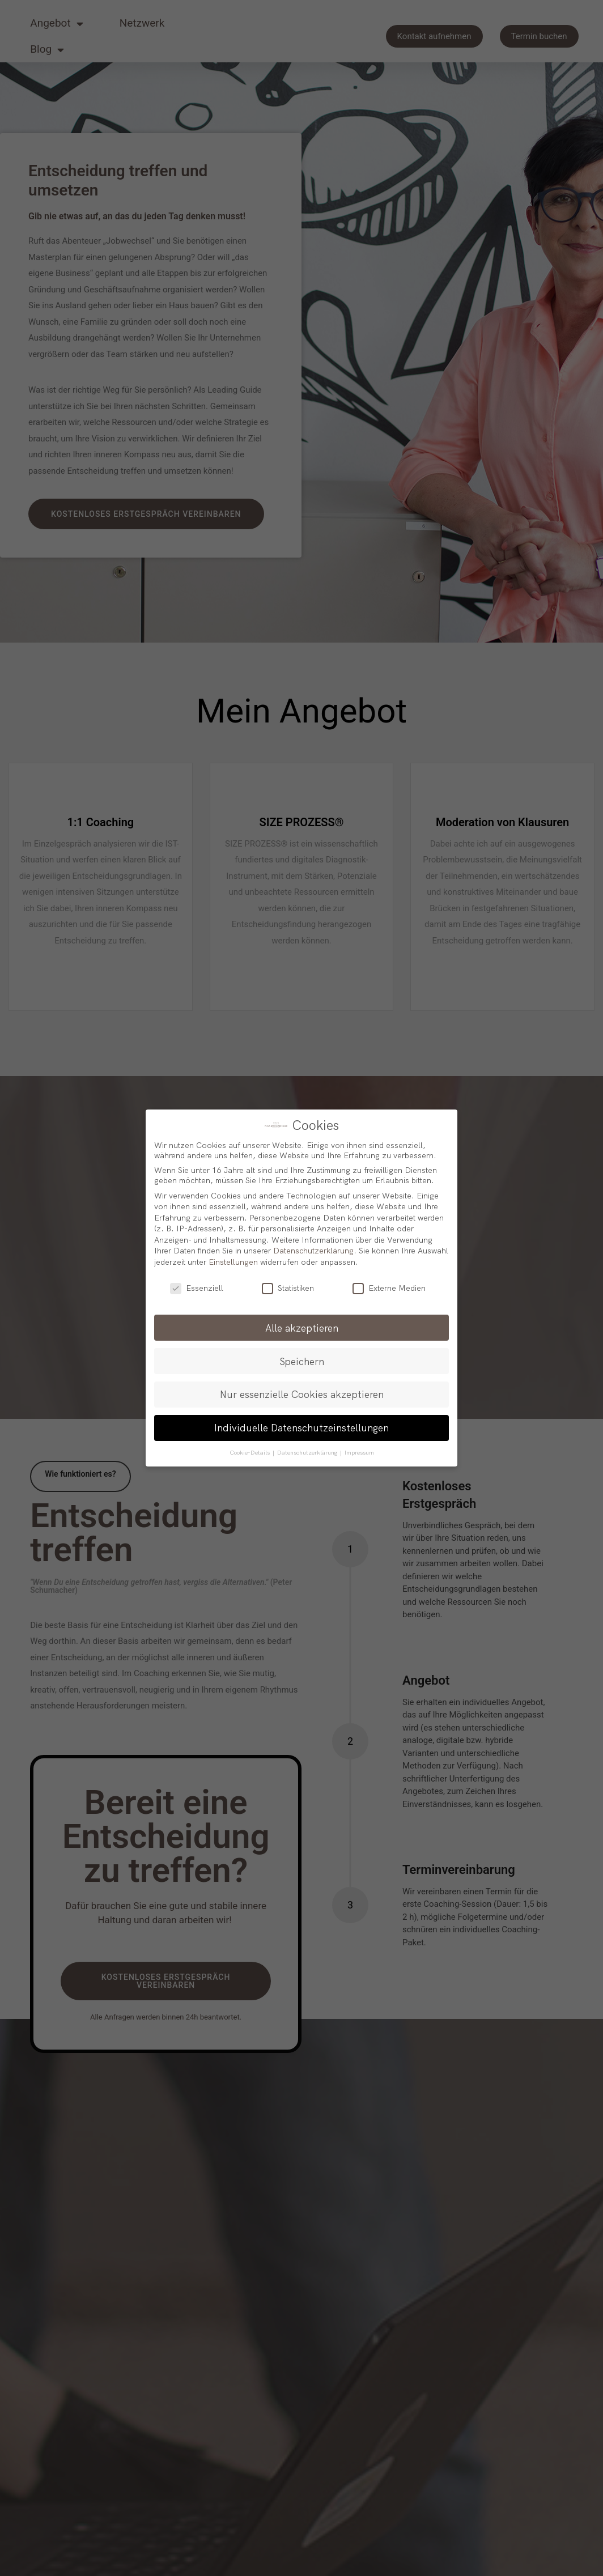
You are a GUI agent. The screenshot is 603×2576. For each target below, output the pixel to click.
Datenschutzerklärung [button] (308, 1452)
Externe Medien (389, 1288)
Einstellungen (233, 1262)
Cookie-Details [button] (250, 1452)
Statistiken (288, 1288)
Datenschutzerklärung (313, 1251)
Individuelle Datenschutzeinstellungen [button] (301, 1427)
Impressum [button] (359, 1452)
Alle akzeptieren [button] (301, 1327)
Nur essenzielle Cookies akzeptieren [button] (302, 1394)
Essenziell (196, 1288)
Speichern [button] (301, 1361)
